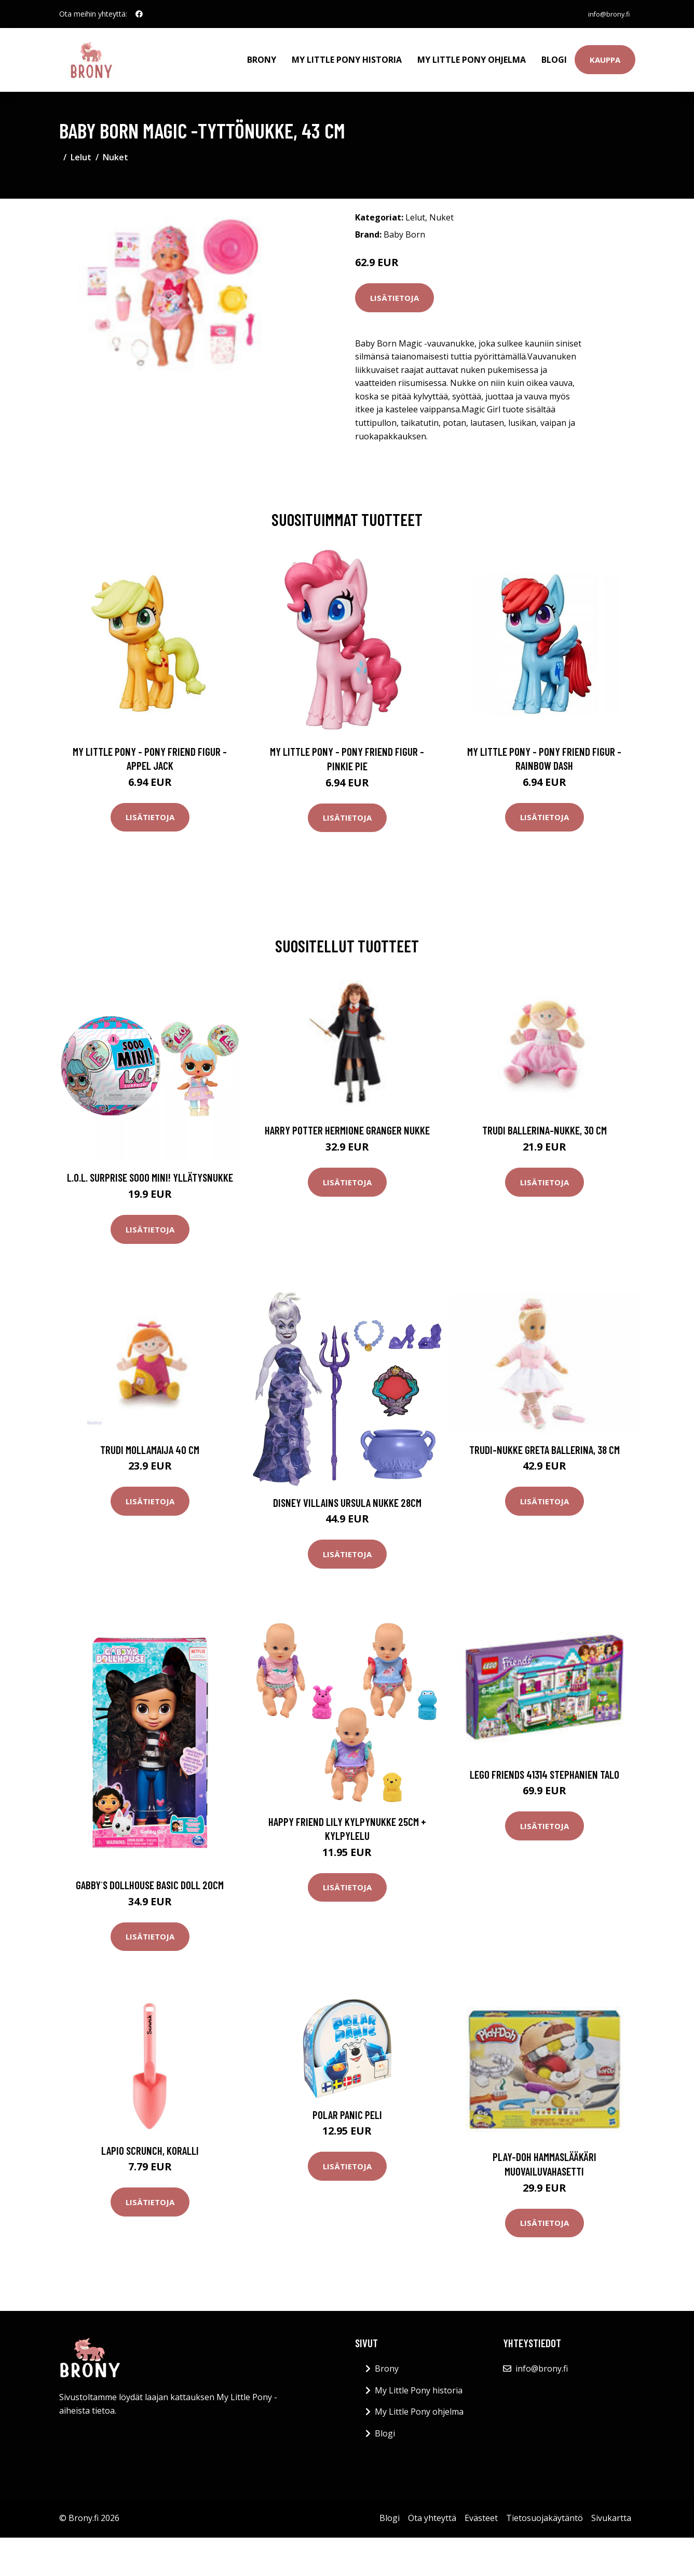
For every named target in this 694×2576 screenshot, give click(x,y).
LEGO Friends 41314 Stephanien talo (544, 1764)
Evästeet (481, 2509)
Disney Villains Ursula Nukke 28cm (347, 1493)
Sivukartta (611, 2509)
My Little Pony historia (347, 55)
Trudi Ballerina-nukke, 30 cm (544, 1121)
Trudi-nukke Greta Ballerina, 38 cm (544, 1440)
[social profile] (139, 14)
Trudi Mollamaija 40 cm (149, 1440)
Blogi (554, 55)
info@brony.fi (604, 14)
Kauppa (605, 55)
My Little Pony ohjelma (471, 55)
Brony (261, 55)
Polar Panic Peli (347, 2105)
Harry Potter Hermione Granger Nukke (347, 1121)
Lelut (81, 148)
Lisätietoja (394, 288)
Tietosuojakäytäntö (544, 2509)
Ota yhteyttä (432, 2509)
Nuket (115, 148)
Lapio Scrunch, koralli (150, 2141)
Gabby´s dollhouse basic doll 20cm (150, 1875)
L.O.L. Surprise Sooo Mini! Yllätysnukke (150, 1168)
